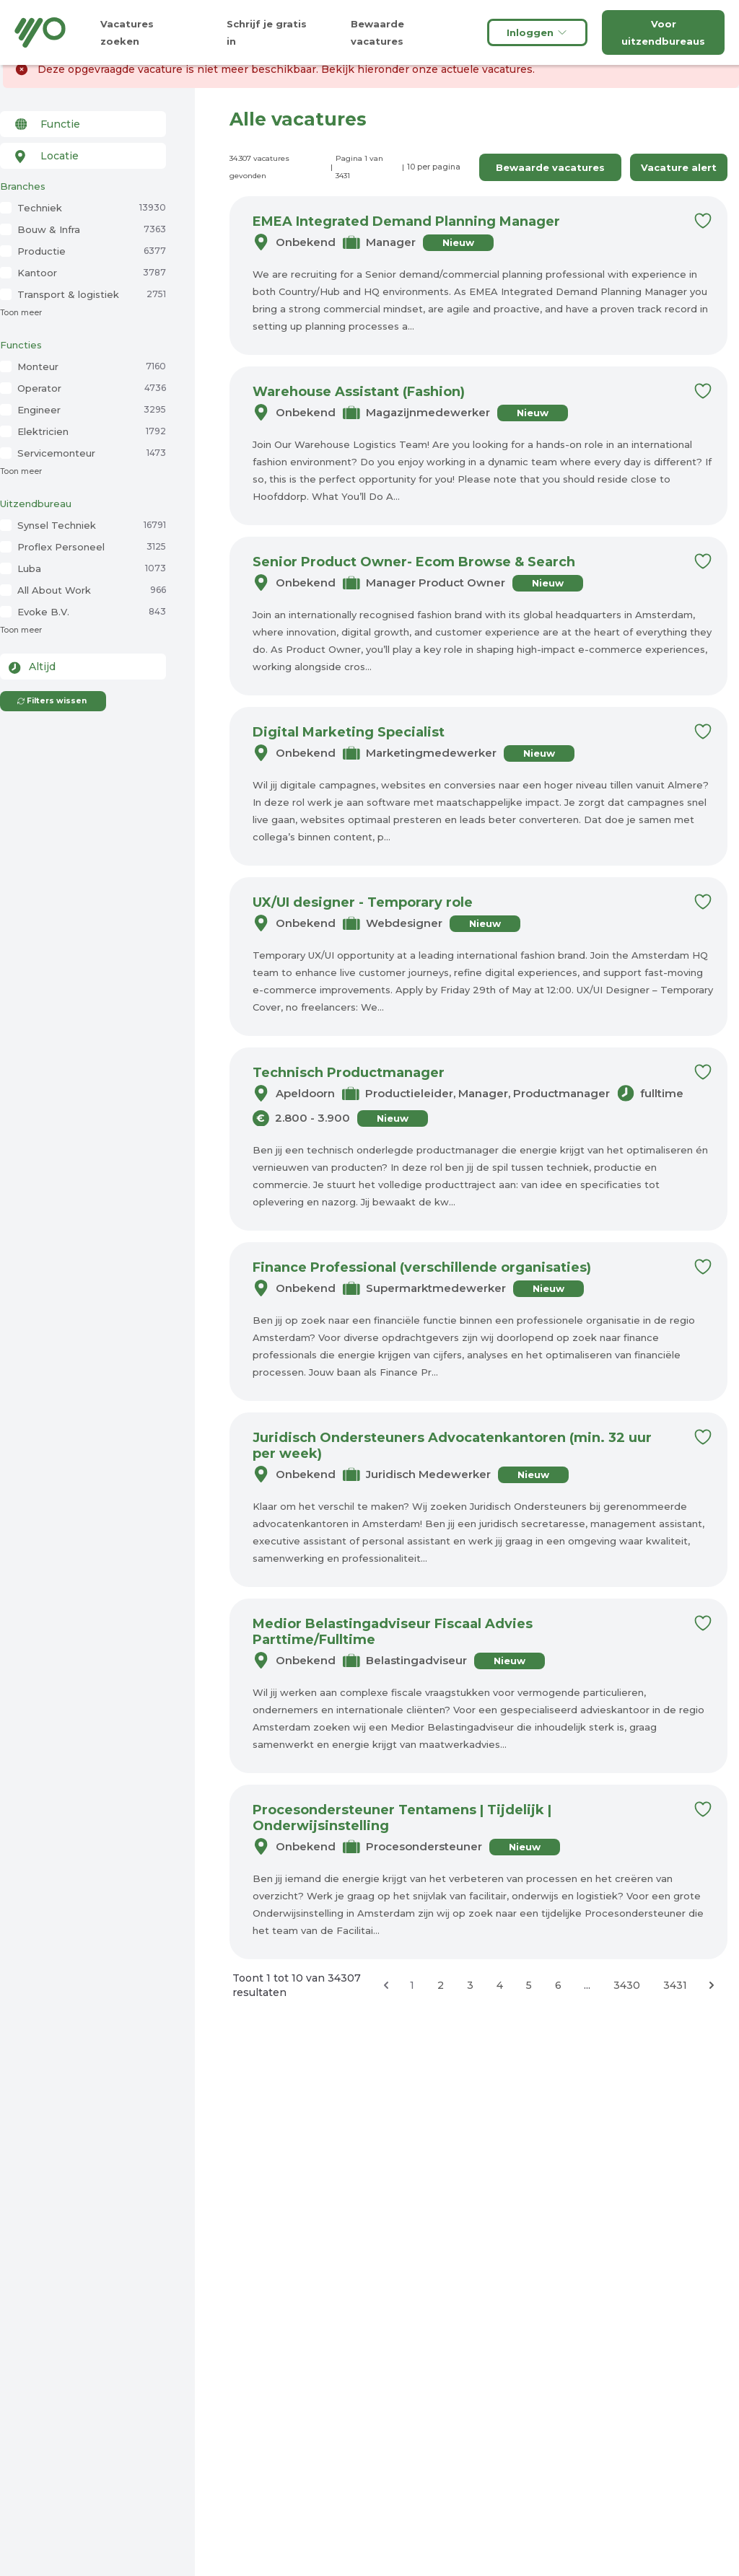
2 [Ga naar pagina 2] (440, 1985)
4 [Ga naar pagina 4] (500, 1985)
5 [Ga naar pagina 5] (529, 1985)
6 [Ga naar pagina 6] (558, 1985)
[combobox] (83, 124)
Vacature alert (679, 167)
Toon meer (21, 312)
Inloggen (537, 32)
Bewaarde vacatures (550, 167)
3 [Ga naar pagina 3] (470, 1985)
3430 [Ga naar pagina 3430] (626, 1985)
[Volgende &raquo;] (712, 1985)
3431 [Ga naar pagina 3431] (675, 1985)
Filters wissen (52, 700)
